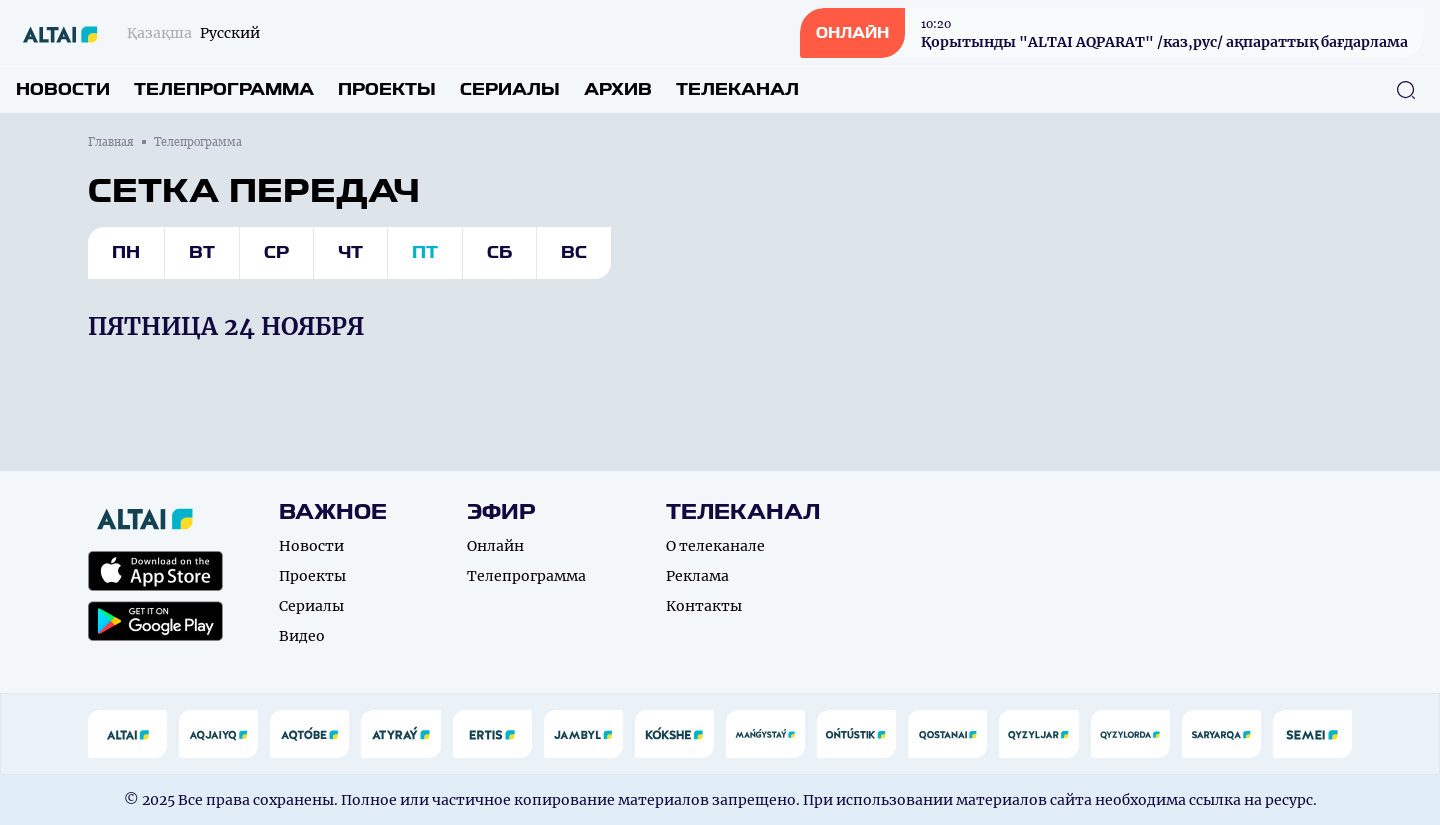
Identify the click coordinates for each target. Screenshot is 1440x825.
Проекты (387, 89)
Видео (302, 636)
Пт (425, 252)
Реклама (697, 576)
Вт (202, 252)
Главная (111, 142)
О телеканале (715, 546)
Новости (63, 89)
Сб (499, 252)
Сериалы (510, 89)
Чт (350, 252)
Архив (618, 89)
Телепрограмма (224, 89)
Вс (574, 252)
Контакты (704, 606)
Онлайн (495, 546)
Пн (126, 252)
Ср (276, 252)
